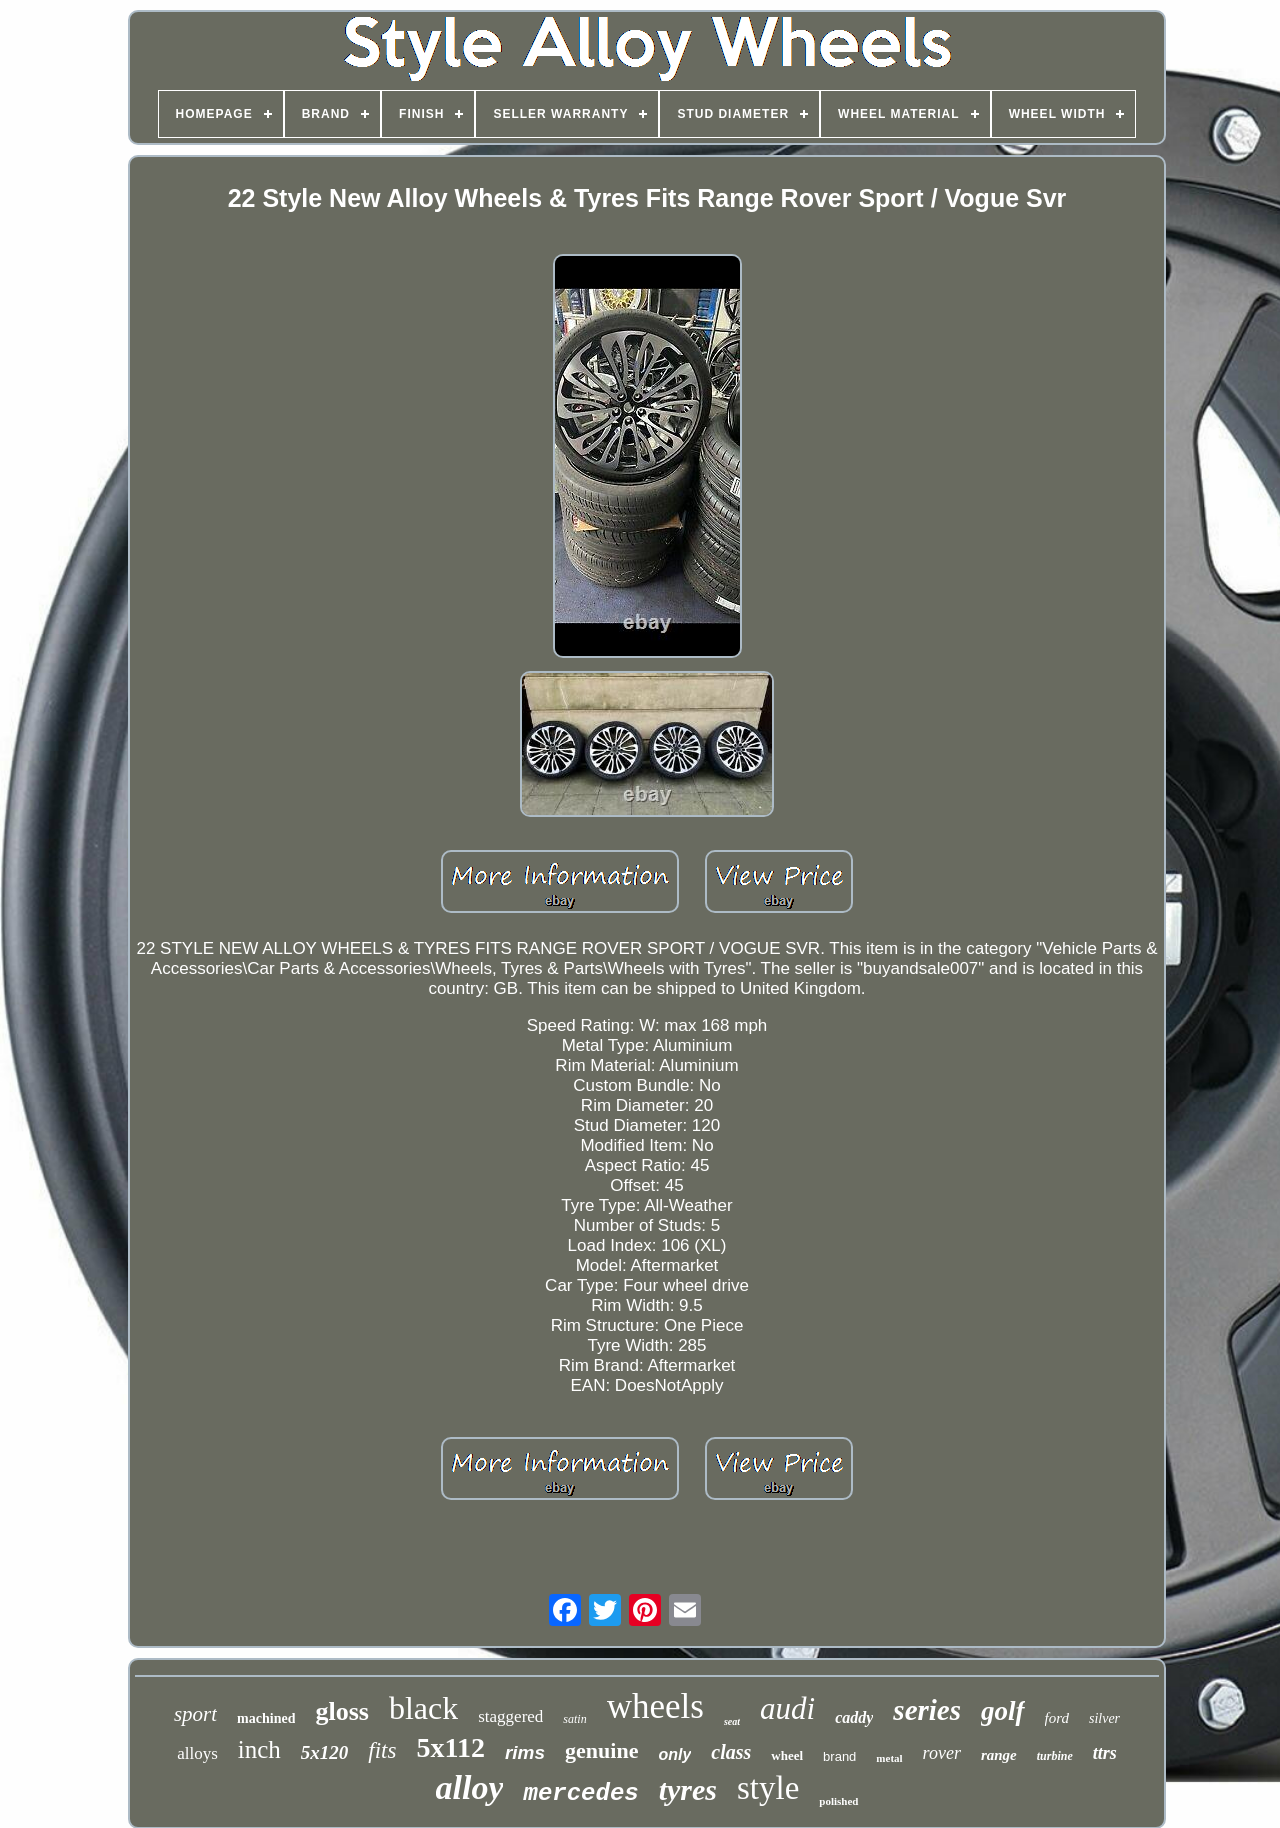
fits (382, 1750)
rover (942, 1753)
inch (259, 1749)
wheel (787, 1755)
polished (838, 1801)
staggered (510, 1716)
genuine (601, 1750)
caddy (854, 1717)
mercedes (580, 1793)
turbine (1055, 1756)
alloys (197, 1753)
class (731, 1752)
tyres (688, 1789)
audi (787, 1708)
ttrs (1105, 1753)
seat (732, 1721)
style (768, 1788)
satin (574, 1719)
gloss (341, 1711)
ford (1057, 1718)
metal (889, 1758)
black (423, 1708)
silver (1104, 1718)
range (999, 1755)
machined (266, 1718)
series (927, 1710)
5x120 (325, 1752)
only (674, 1754)
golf (1003, 1711)
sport (195, 1714)
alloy (470, 1787)
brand (839, 1756)
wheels (655, 1706)
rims (525, 1752)
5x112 (450, 1747)
